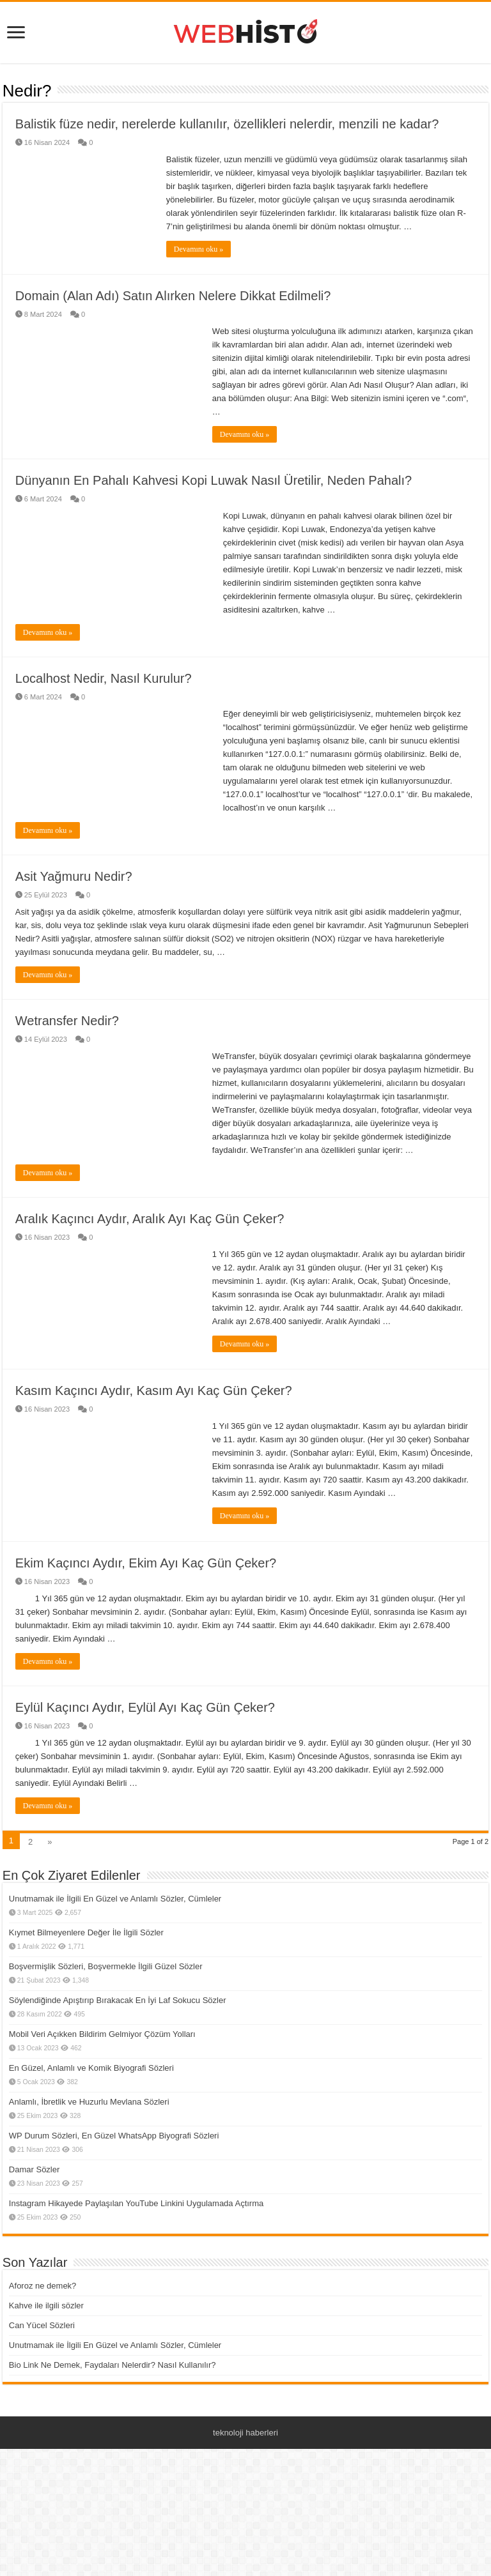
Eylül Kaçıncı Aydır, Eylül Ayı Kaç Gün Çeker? (145, 1756)
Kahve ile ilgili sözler (46, 2354)
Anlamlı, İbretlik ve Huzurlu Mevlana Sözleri (89, 2151)
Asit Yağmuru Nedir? (73, 876)
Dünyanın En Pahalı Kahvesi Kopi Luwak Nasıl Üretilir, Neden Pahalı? (213, 480)
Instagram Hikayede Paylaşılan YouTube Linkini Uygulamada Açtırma (136, 2252)
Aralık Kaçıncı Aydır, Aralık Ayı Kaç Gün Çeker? (149, 1268)
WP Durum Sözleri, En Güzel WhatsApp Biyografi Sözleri (114, 2185)
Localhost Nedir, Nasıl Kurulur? (103, 678)
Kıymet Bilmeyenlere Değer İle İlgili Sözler (86, 1981)
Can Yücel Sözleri (42, 2374)
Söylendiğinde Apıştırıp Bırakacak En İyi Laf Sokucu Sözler (117, 2049)
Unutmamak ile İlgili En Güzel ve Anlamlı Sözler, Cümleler (115, 1948)
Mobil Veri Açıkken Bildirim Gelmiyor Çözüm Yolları (102, 2083)
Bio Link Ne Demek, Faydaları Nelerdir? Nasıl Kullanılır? (112, 2414)
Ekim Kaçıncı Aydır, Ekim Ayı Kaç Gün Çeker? (145, 1612)
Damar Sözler (34, 2218)
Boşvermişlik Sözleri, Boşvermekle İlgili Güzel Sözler (106, 2015)
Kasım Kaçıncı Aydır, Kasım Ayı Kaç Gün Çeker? (153, 1440)
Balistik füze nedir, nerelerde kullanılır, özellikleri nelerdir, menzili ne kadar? (227, 124)
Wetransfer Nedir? (67, 1070)
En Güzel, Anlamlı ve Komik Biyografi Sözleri (91, 2117)
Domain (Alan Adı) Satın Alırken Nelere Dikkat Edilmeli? (173, 296)
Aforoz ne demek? (43, 2335)
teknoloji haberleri (245, 2482)
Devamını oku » (198, 249)
